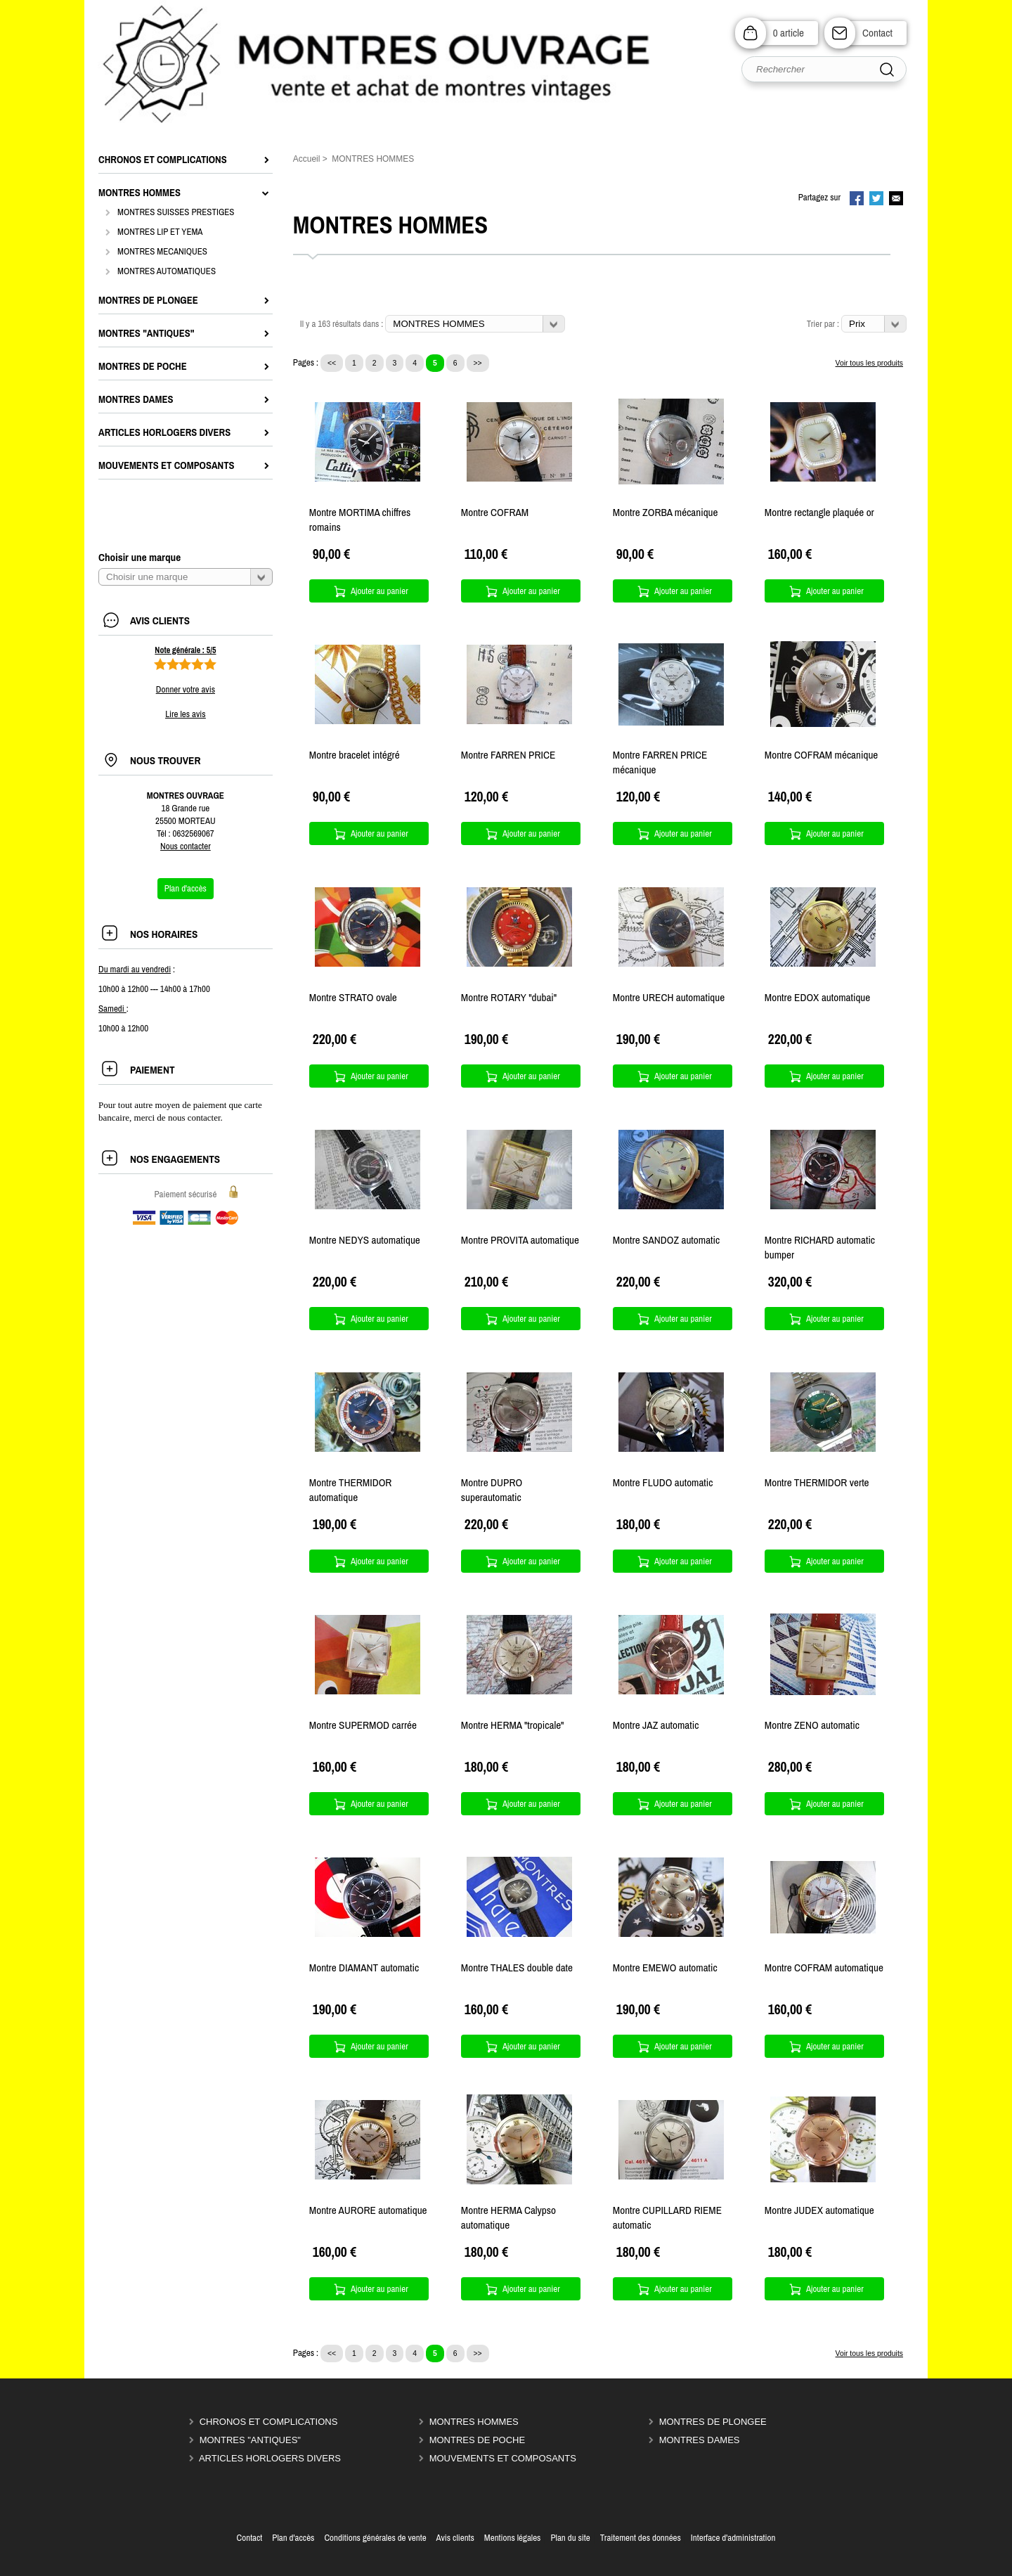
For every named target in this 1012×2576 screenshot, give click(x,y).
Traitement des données (640, 2538)
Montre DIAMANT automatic (364, 1967)
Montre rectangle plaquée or (819, 512)
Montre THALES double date (517, 1967)
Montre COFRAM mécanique (821, 754)
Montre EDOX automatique (817, 997)
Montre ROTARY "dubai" (509, 997)
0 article (788, 32)
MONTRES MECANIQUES (162, 251)
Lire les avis (185, 714)
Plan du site (570, 2538)
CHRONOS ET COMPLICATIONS (269, 2421)
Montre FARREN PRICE (508, 754)
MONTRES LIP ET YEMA (160, 232)
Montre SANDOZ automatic (666, 1239)
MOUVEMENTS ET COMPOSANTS (502, 2458)
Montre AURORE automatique (368, 2210)
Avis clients (455, 2538)
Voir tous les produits (869, 363)
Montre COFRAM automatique (824, 1967)
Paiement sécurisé (185, 1194)
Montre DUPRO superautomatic (491, 1490)
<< (331, 363)
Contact (877, 32)
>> (478, 363)
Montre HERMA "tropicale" (512, 1725)
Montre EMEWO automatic (665, 1967)
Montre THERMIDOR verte (817, 1482)
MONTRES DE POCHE (477, 2440)
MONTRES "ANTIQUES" (250, 2440)
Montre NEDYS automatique (364, 1239)
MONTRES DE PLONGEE (713, 2421)
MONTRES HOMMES (474, 2421)
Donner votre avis (185, 689)
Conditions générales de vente (375, 2538)
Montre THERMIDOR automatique (350, 1490)
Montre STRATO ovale (353, 997)
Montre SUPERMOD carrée (363, 1725)
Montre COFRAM (494, 512)
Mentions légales (512, 2538)
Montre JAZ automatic (656, 1725)
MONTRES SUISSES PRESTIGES (175, 212)
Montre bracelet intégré (354, 754)
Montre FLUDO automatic (663, 1482)
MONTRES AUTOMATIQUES (166, 271)
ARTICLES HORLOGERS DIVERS (270, 2458)
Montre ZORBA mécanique (665, 512)
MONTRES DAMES (699, 2440)
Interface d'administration (733, 2538)
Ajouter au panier (379, 591)
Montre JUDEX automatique (819, 2210)
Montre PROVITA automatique (520, 1239)
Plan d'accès (293, 2538)
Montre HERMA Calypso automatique (508, 2217)
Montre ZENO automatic (812, 1725)
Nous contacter (185, 846)
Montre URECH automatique (669, 997)
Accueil (306, 159)
